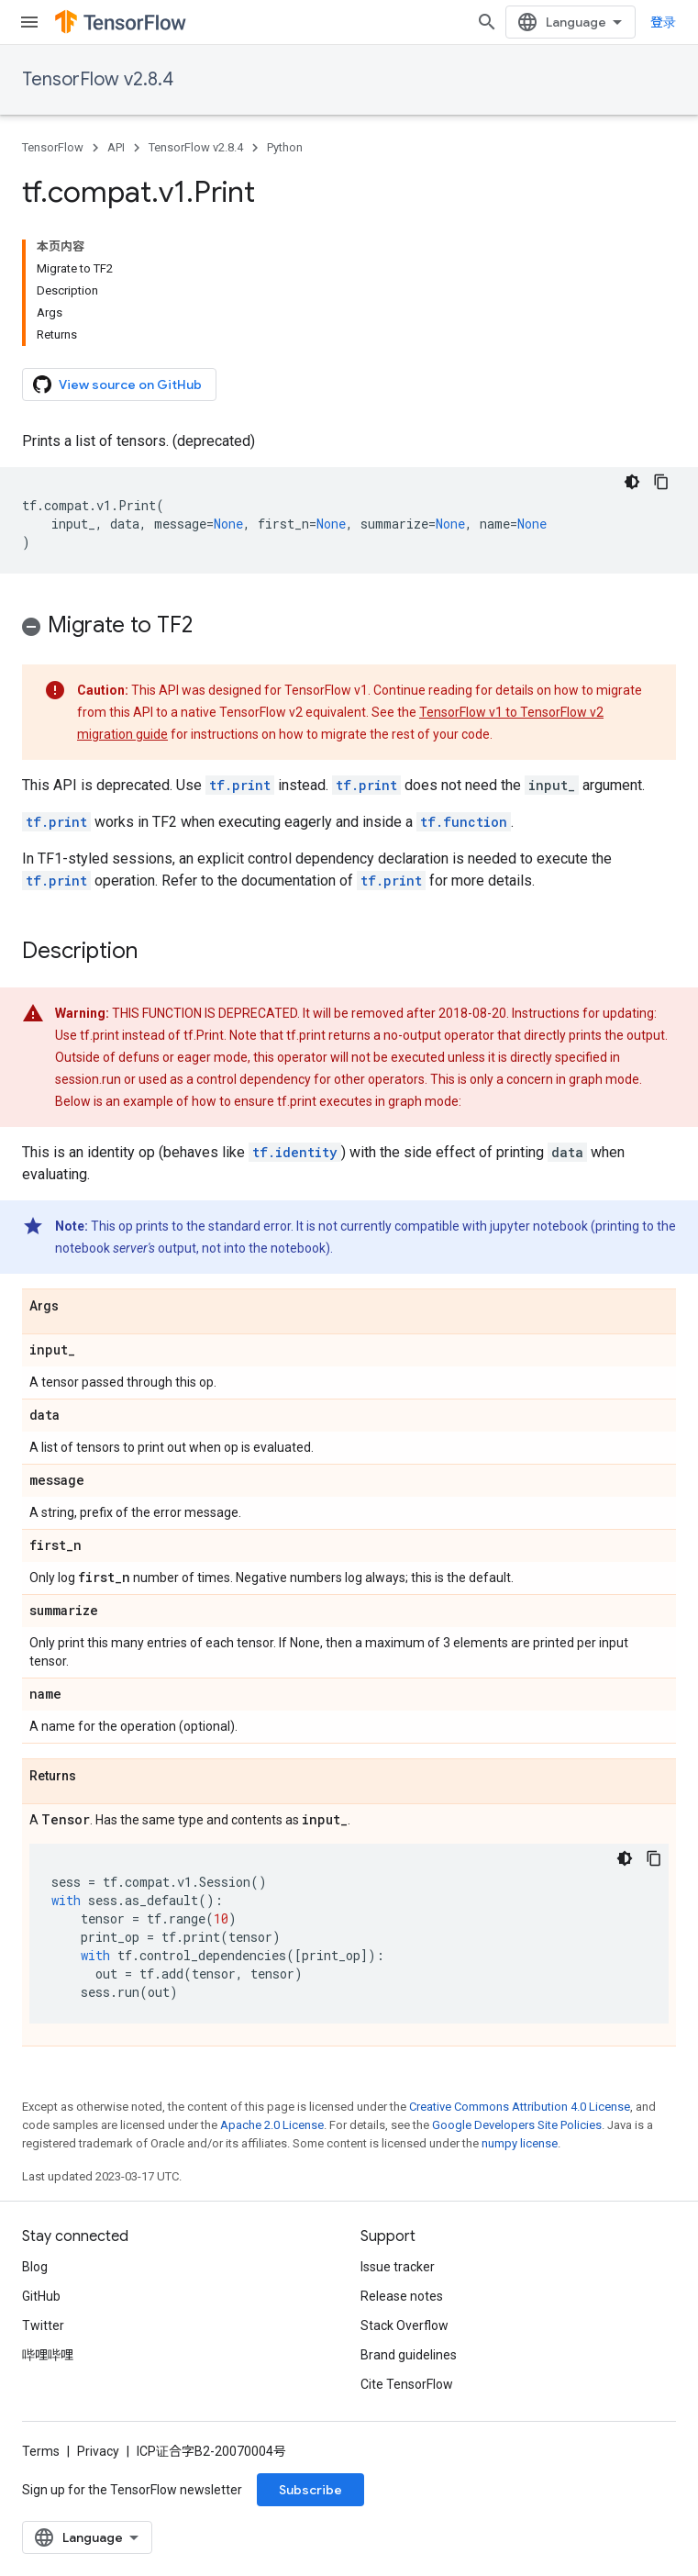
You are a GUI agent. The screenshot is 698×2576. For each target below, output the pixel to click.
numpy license (520, 2143)
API (116, 147)
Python (285, 147)
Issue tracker (397, 2266)
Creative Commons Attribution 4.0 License (519, 2106)
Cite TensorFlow (406, 2384)
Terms (41, 2451)
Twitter (43, 2325)
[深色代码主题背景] (632, 481)
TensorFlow (52, 147)
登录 (663, 22)
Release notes (401, 2296)
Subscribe (310, 2489)
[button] (349, 628)
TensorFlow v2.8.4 (97, 79)
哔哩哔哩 (47, 2354)
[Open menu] (29, 22)
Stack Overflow (404, 2325)
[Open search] (487, 22)
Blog (35, 2266)
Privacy (98, 2451)
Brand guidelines (408, 2354)
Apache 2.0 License (272, 2125)
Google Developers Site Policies (517, 2125)
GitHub (41, 2296)
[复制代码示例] (661, 481)
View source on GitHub (117, 384)
